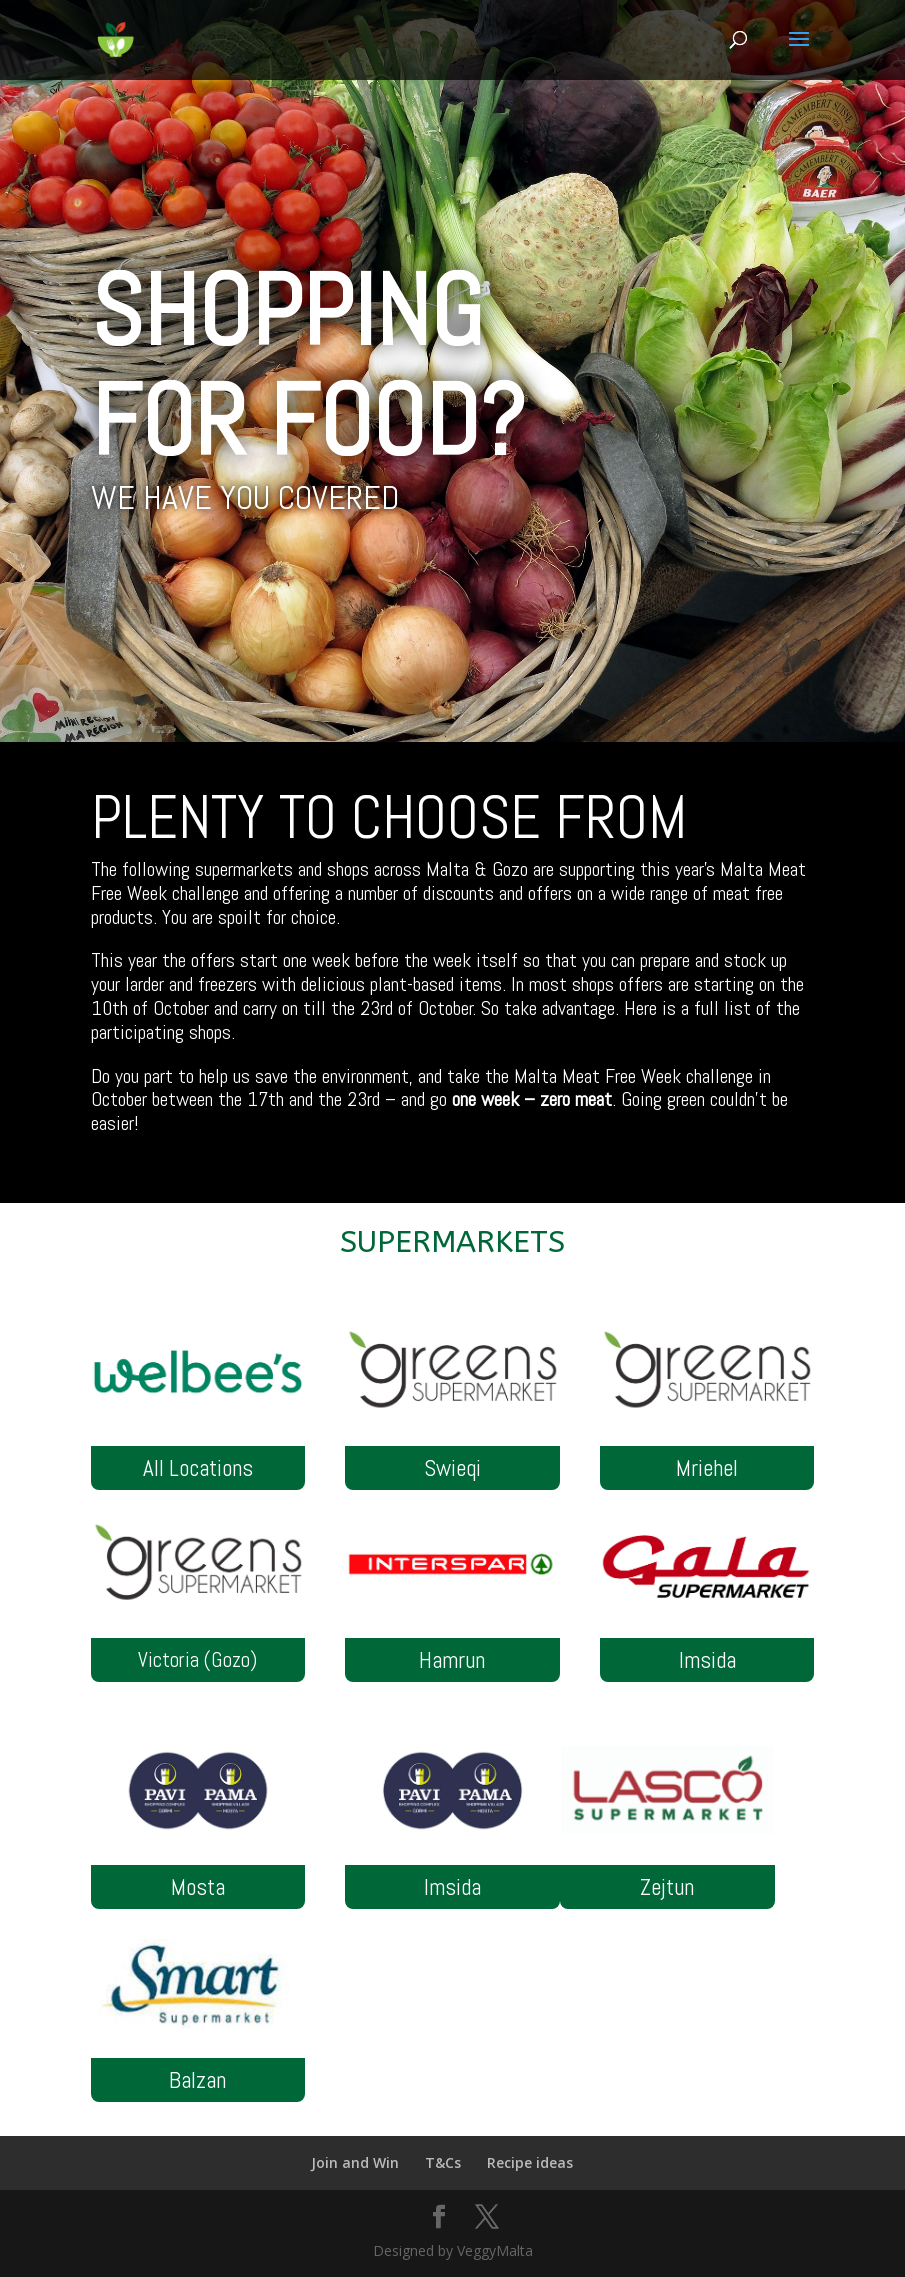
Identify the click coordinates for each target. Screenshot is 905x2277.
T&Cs (443, 2162)
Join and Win (355, 2162)
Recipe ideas (530, 2162)
